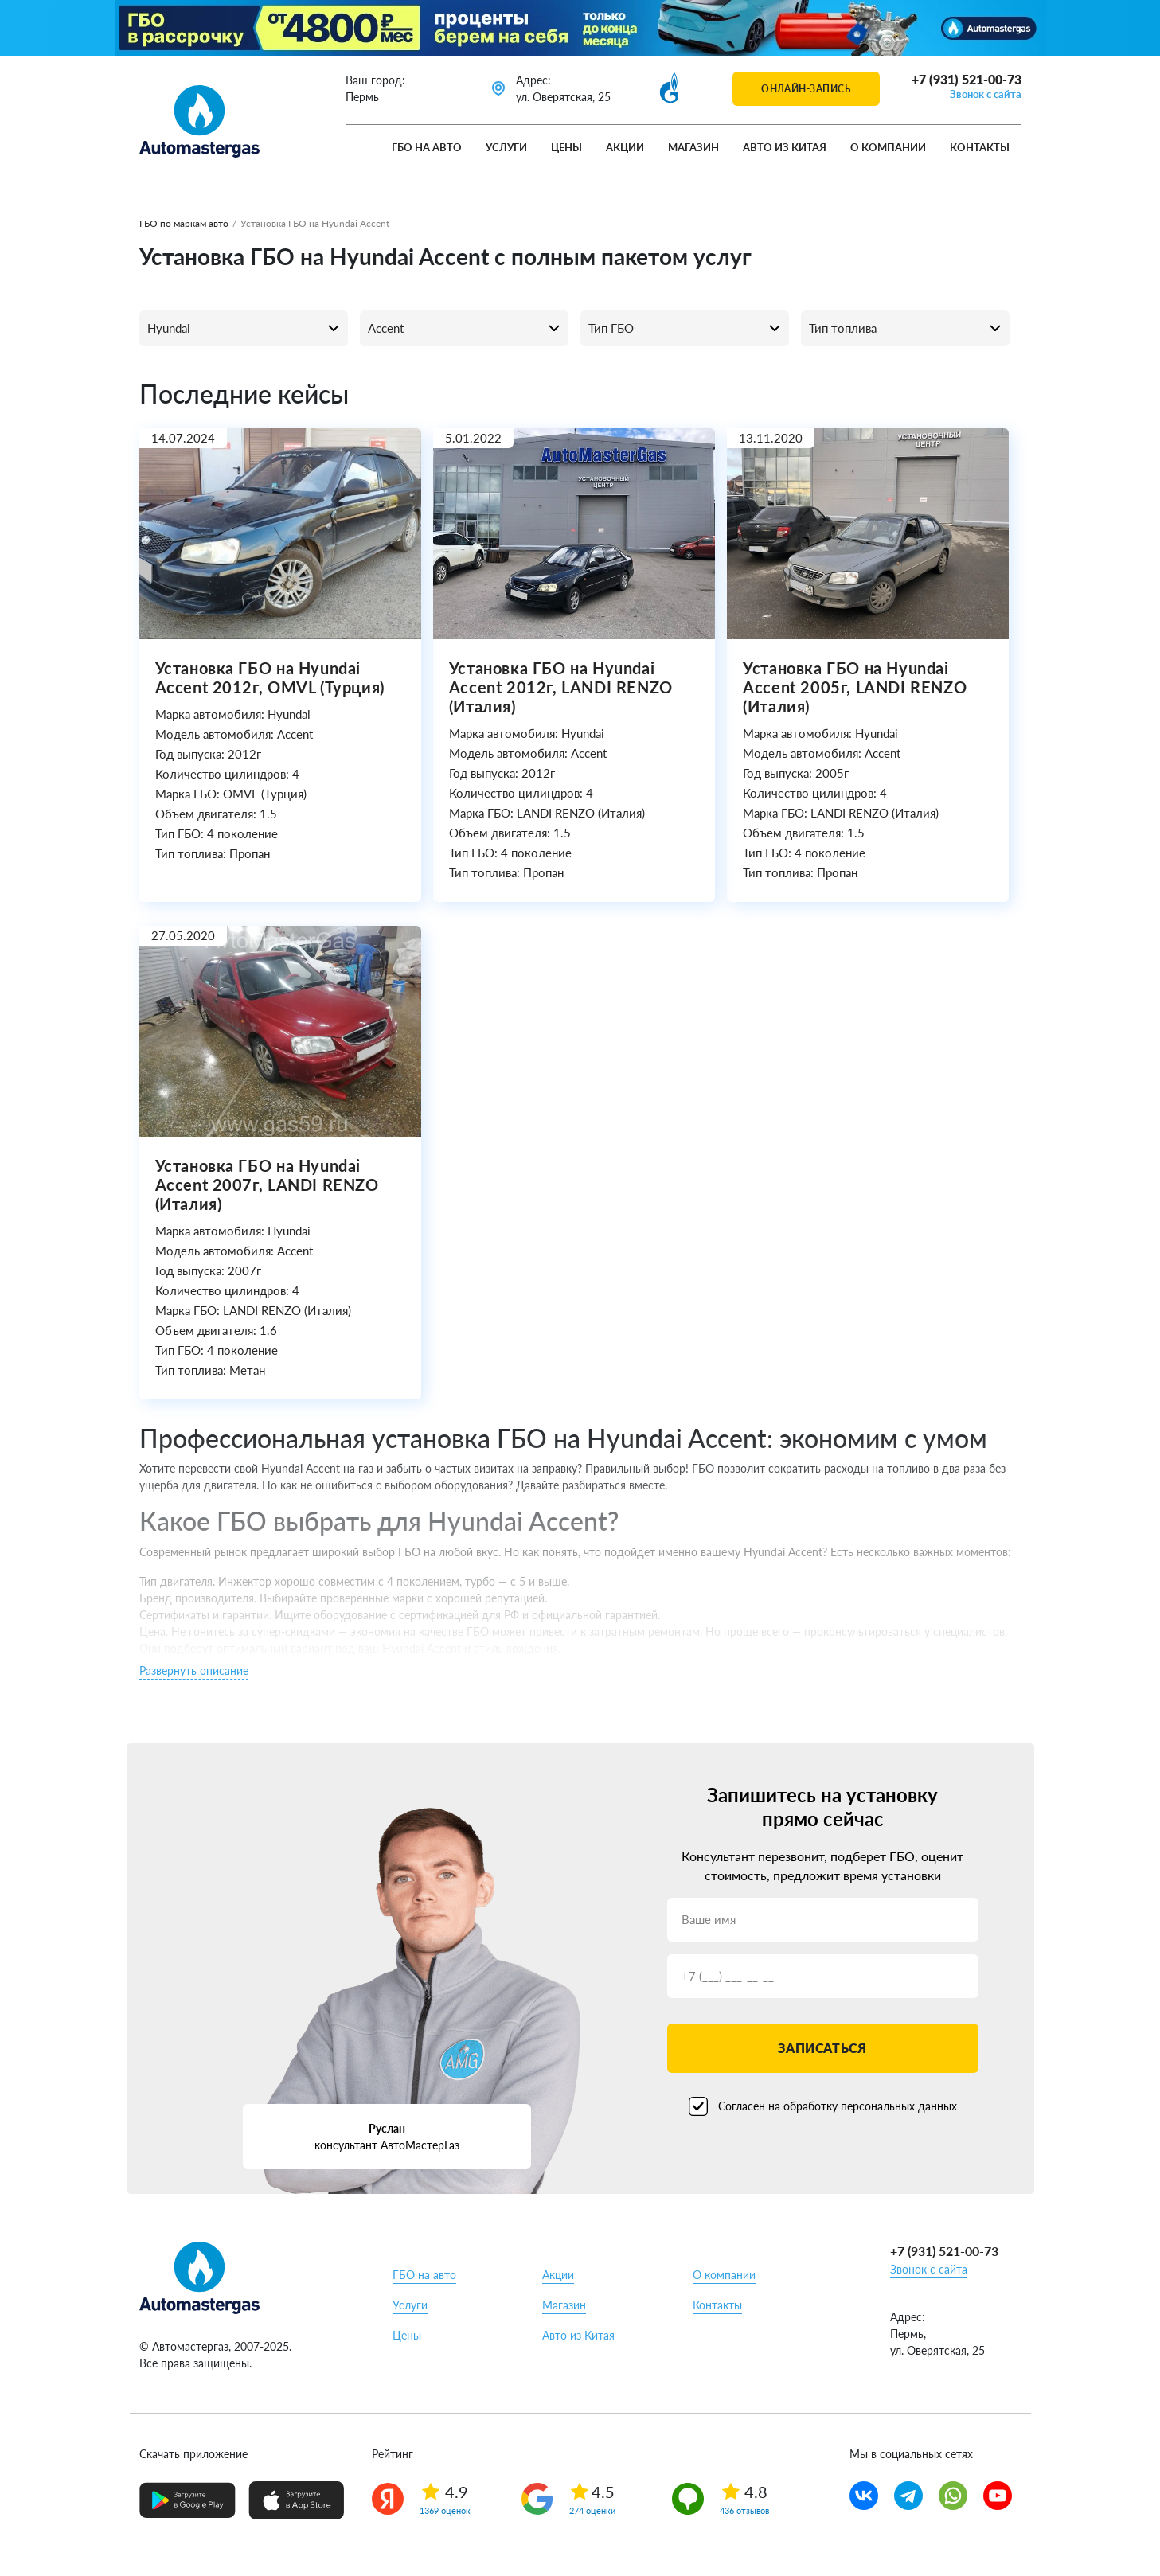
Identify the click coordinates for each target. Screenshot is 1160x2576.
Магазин (693, 147)
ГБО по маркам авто (183, 223)
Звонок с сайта (985, 94)
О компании (888, 147)
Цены (566, 147)
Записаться (822, 2047)
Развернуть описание (193, 1670)
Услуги (506, 147)
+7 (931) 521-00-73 (966, 79)
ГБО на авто (427, 147)
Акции (625, 147)
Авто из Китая (784, 147)
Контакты (980, 147)
